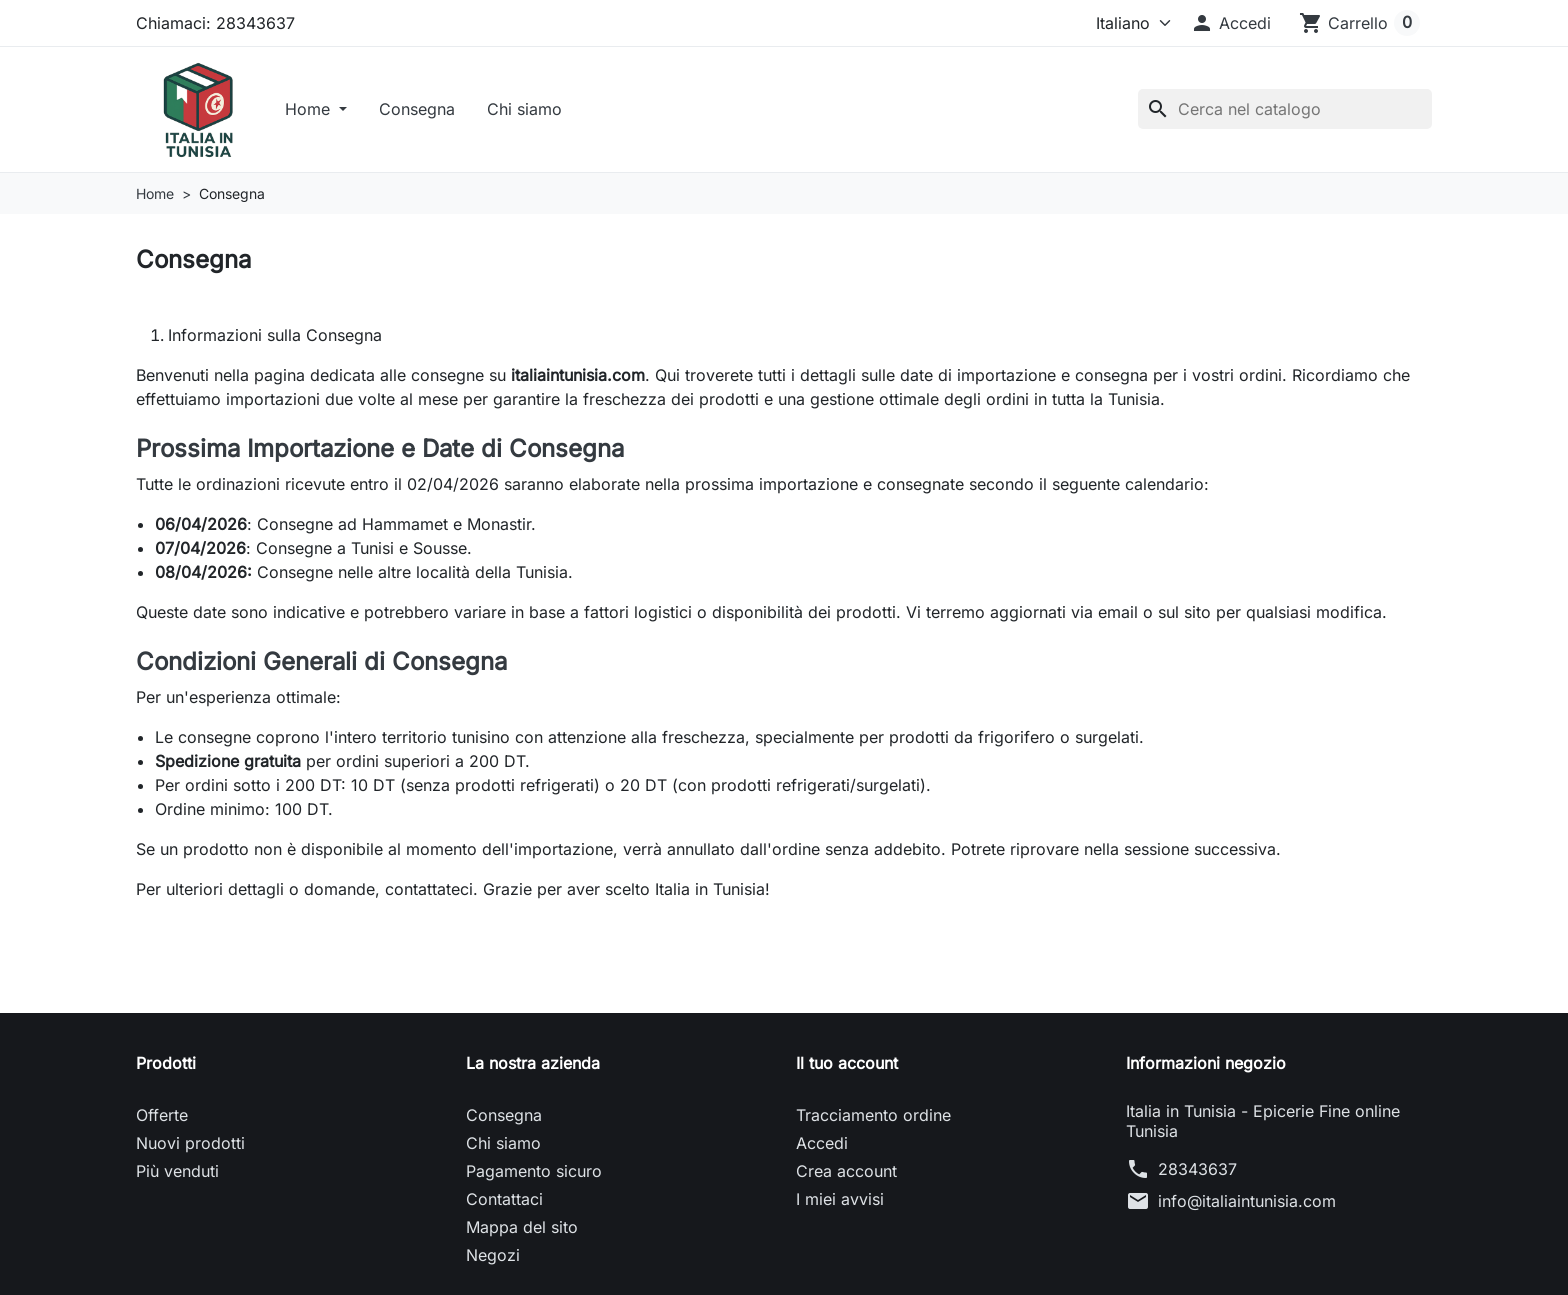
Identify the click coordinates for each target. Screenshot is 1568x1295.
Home (315, 111)
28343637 (1197, 1173)
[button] (1230, 23)
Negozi (493, 1259)
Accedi (822, 1147)
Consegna (422, 111)
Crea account (846, 1175)
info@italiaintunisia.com (1247, 1205)
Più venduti (177, 1175)
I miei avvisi (840, 1203)
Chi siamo (529, 111)
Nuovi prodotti (190, 1147)
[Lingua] (1124, 23)
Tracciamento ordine (873, 1119)
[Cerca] (1285, 111)
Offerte (162, 1119)
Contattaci (504, 1203)
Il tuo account (847, 1067)
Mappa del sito (522, 1231)
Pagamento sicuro (534, 1175)
